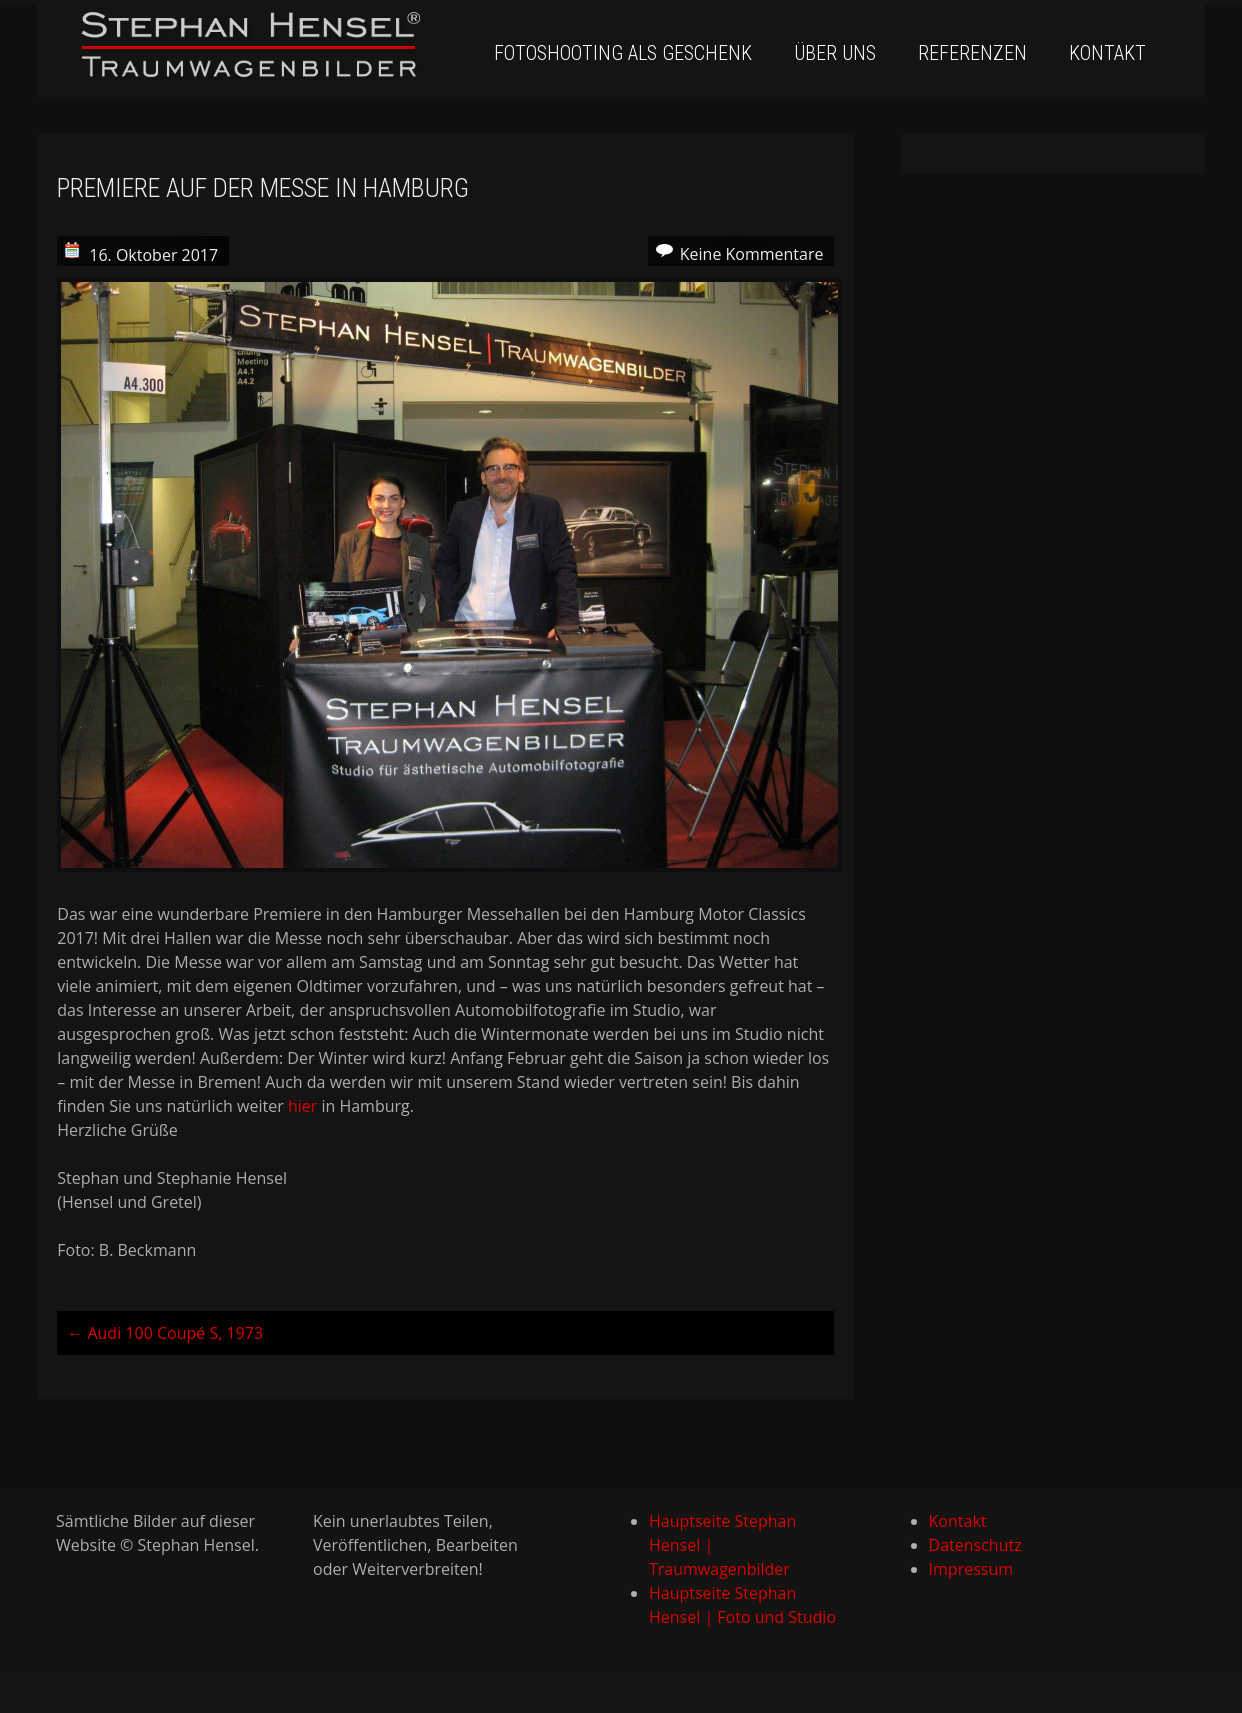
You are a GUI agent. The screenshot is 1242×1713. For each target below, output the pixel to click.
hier (302, 1106)
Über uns (835, 53)
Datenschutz (975, 1545)
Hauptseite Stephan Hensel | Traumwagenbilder (722, 1545)
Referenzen (972, 53)
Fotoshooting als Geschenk (623, 53)
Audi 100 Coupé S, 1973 (165, 1333)
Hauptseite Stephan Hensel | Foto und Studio (742, 1605)
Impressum (971, 1569)
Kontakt (1107, 53)
